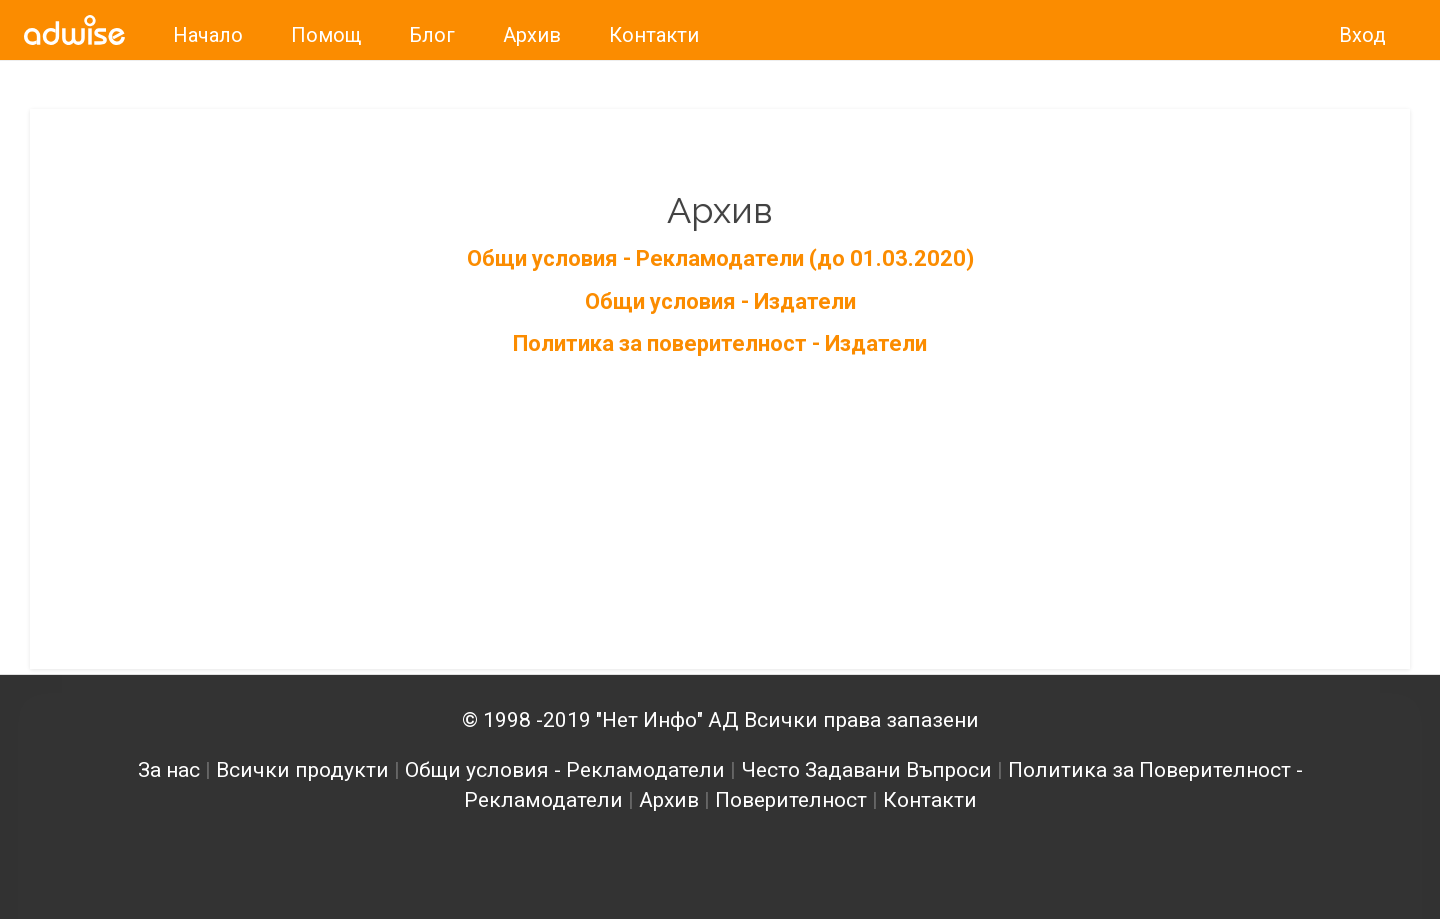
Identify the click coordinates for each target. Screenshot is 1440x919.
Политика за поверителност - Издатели (720, 343)
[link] (74, 30)
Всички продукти (302, 770)
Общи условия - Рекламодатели (565, 770)
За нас (169, 770)
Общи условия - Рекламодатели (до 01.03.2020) (720, 258)
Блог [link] (432, 35)
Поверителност (791, 800)
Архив (669, 800)
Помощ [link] (326, 35)
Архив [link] (532, 35)
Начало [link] (208, 35)
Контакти (930, 800)
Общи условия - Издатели (720, 301)
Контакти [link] (654, 35)
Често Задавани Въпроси (866, 770)
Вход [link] (1362, 35)
